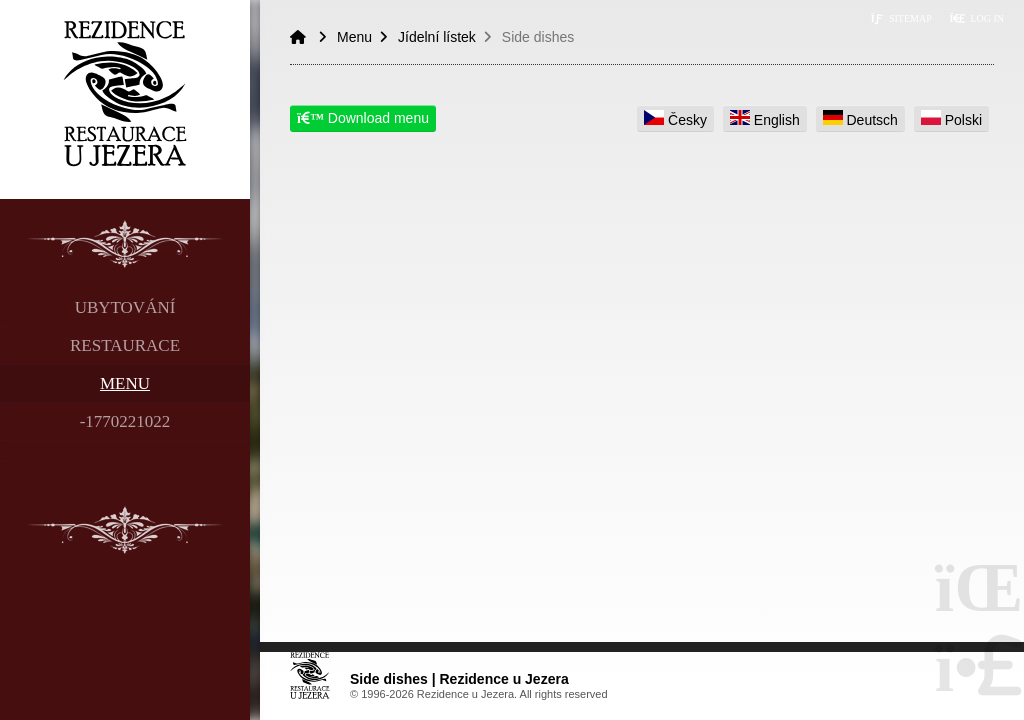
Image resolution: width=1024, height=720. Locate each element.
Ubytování (125, 307)
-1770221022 (125, 421)
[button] (976, 18)
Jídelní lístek (437, 37)
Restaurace (125, 345)
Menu (125, 383)
